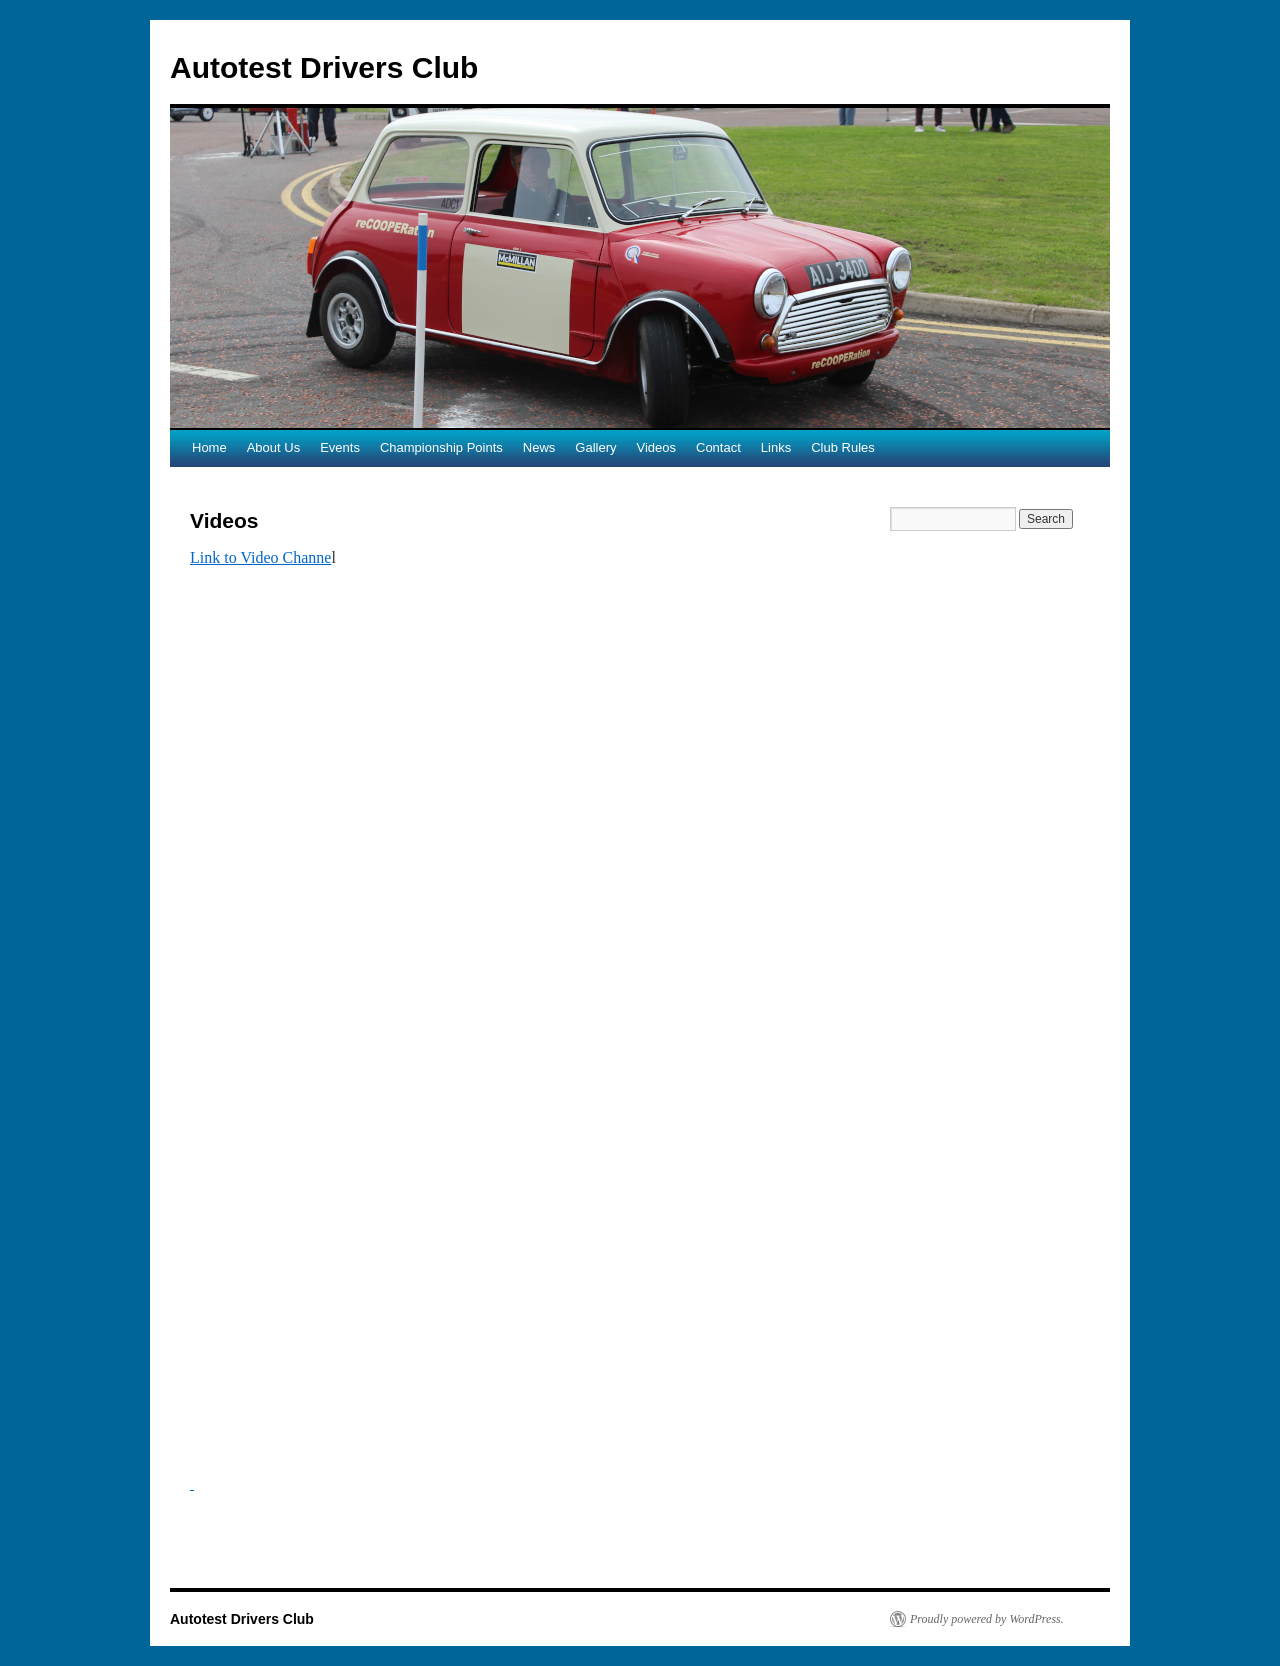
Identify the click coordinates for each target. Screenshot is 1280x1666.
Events (340, 447)
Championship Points (441, 447)
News (539, 447)
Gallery (595, 447)
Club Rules (843, 447)
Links (776, 447)
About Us (273, 447)
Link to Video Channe (260, 557)
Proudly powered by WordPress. (987, 1619)
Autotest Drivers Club (324, 67)
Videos (656, 447)
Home (209, 447)
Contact (718, 447)
